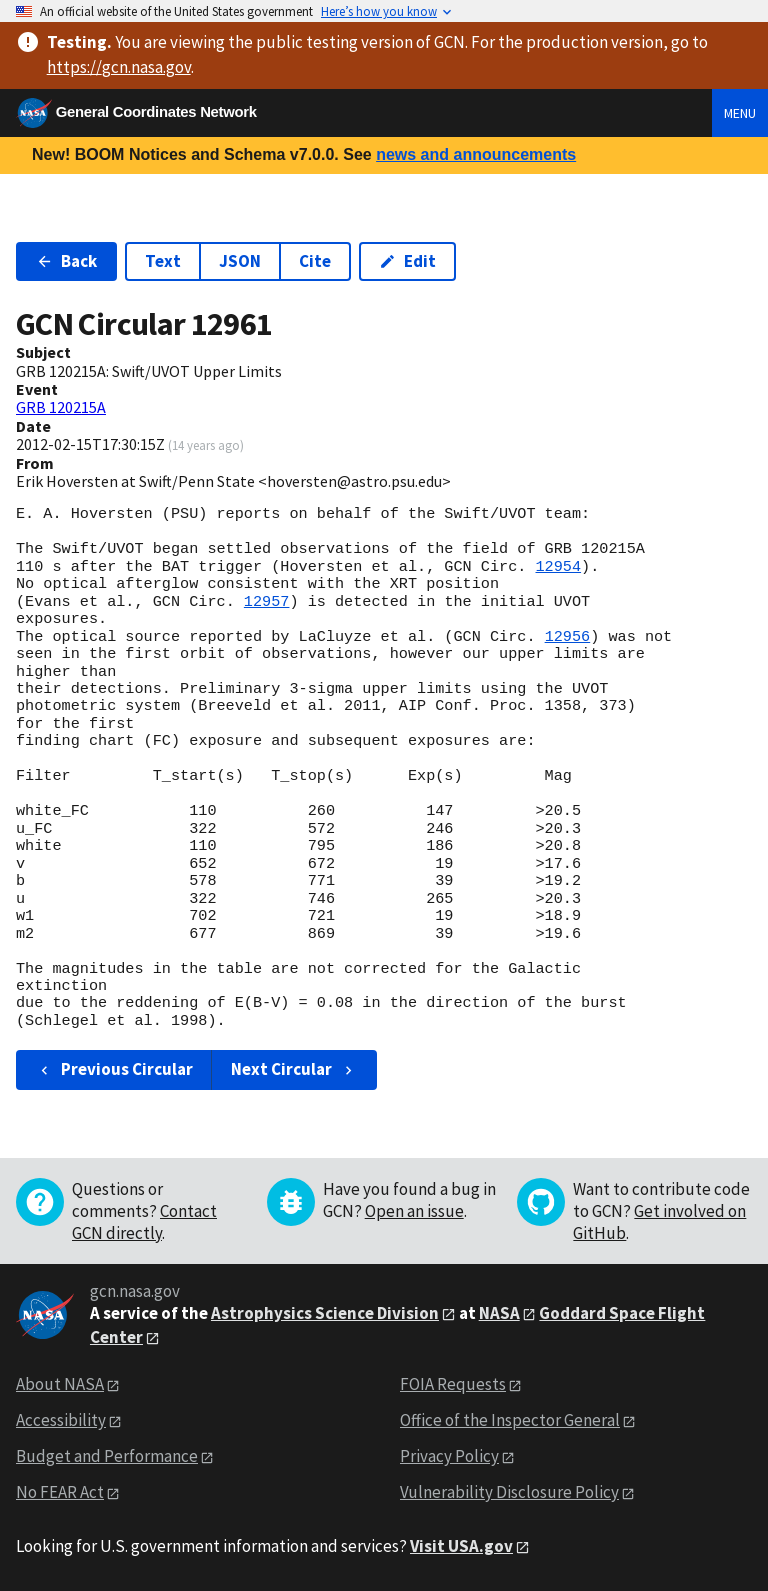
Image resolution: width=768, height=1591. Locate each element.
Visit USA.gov (461, 1546)
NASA (499, 1313)
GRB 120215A (61, 407)
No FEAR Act (60, 1492)
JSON (240, 261)
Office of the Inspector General (510, 1420)
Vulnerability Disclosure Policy (509, 1492)
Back (66, 261)
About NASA (60, 1384)
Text (163, 261)
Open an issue (414, 1211)
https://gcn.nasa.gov (119, 67)
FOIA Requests (453, 1384)
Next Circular (294, 1069)
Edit (407, 261)
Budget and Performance (107, 1456)
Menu (740, 113)
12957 (267, 602)
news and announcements (476, 154)
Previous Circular (114, 1069)
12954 (558, 567)
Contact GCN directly (144, 1222)
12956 (568, 637)
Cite (315, 261)
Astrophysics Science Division (325, 1313)
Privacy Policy (449, 1456)
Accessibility (61, 1420)
